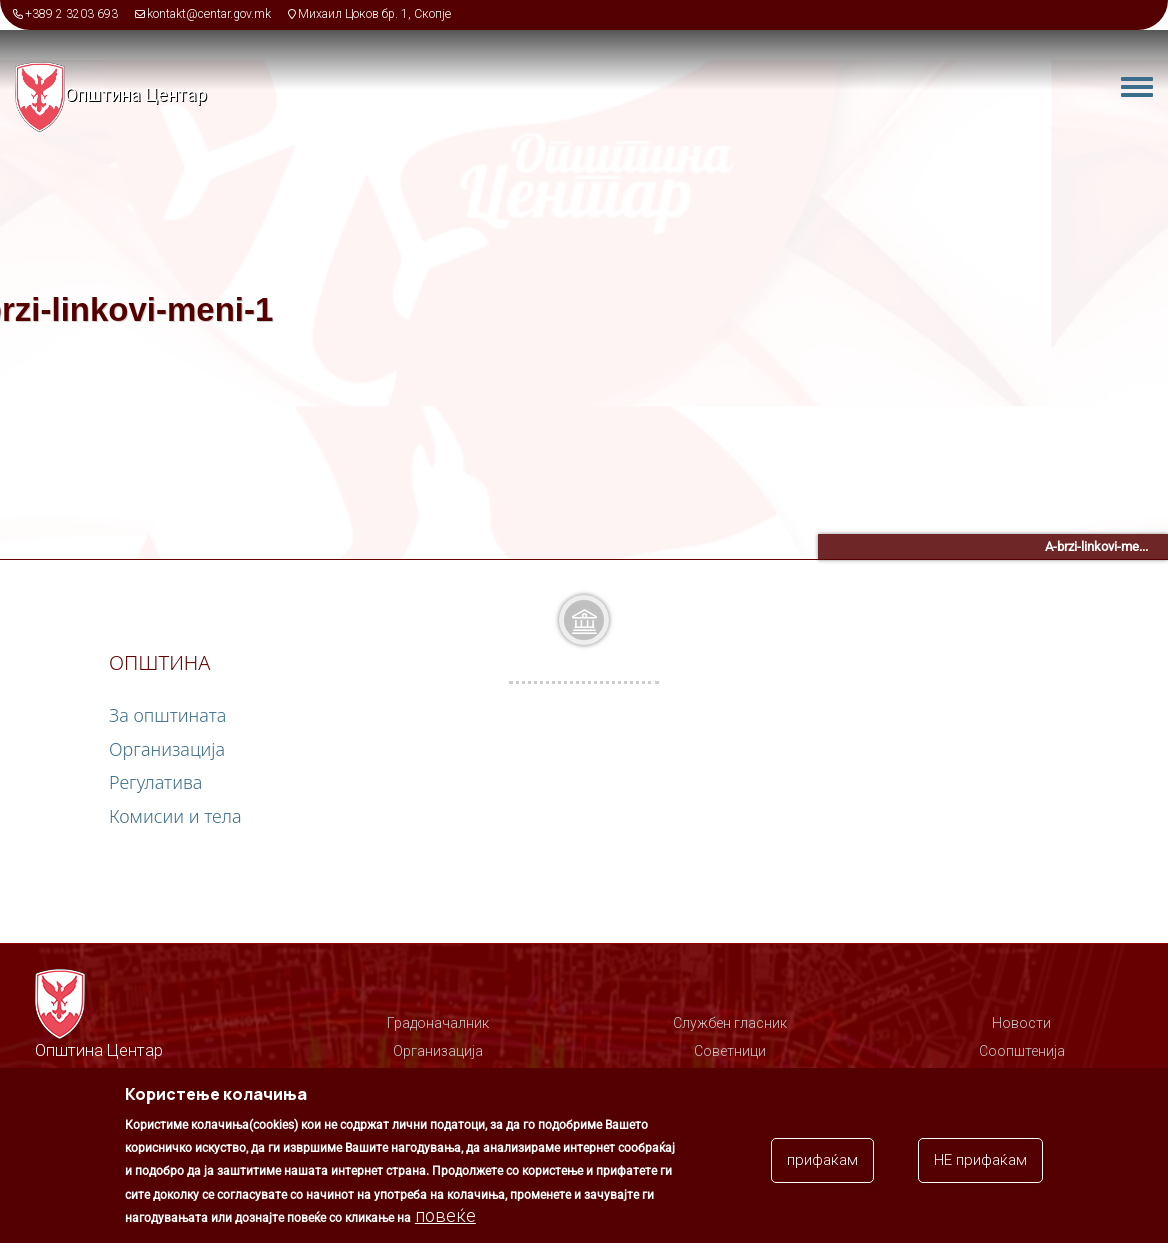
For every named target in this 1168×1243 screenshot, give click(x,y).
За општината (167, 715)
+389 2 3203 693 (71, 14)
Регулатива (155, 782)
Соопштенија (1022, 1051)
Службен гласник (730, 1023)
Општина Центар (136, 94)
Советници (730, 1051)
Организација (167, 749)
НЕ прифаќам (980, 1164)
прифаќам (822, 1164)
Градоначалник (438, 1023)
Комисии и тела (175, 816)
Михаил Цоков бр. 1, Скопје (374, 14)
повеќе (445, 1219)
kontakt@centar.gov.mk (209, 14)
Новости (1021, 1023)
